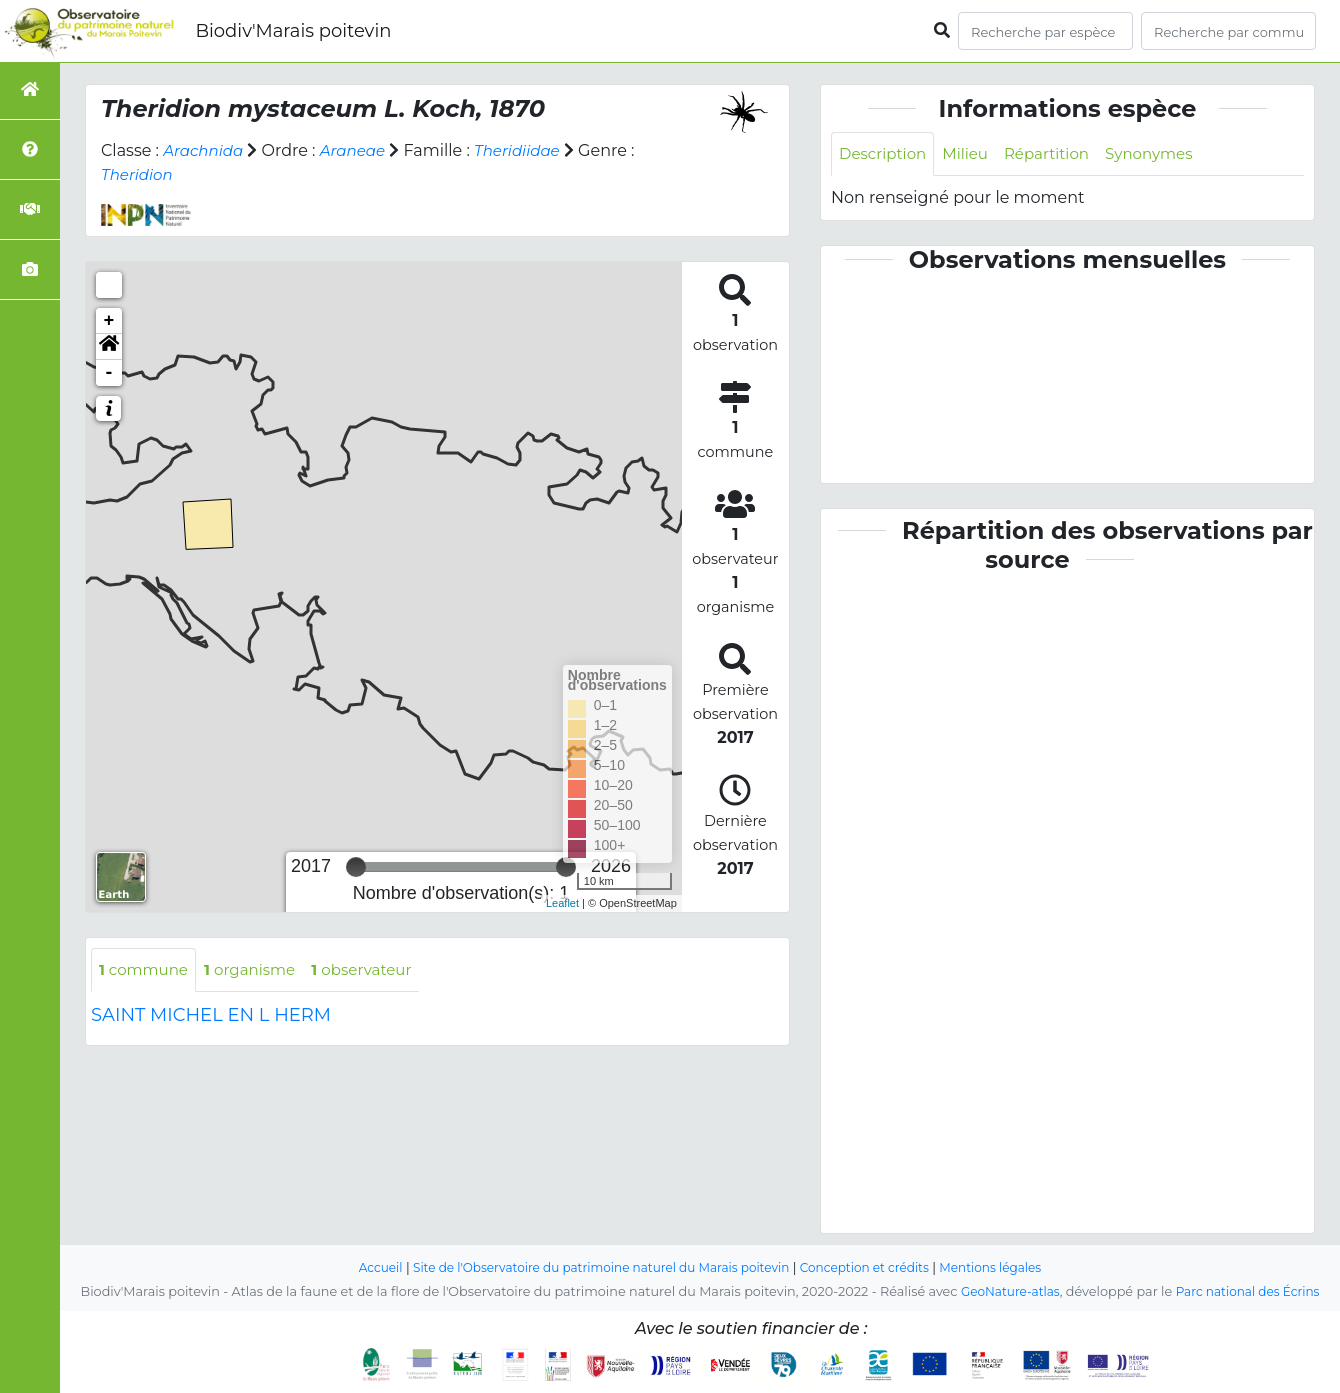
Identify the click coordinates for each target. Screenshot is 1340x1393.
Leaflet (562, 903)
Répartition (1057, 154)
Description (885, 154)
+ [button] (109, 321)
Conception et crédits (874, 1267)
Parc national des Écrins (1250, 1291)
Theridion (139, 174)
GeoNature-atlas (1005, 1291)
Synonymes (1165, 154)
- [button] (109, 373)
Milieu (972, 154)
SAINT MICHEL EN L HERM (211, 1017)
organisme (258, 970)
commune (146, 970)
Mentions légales (1008, 1267)
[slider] (356, 867)
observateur (376, 970)
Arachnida (205, 150)
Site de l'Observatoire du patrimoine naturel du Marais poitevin (595, 1267)
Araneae (360, 150)
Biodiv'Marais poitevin (293, 31)
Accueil (361, 1267)
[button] (109, 347)
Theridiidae (528, 150)
